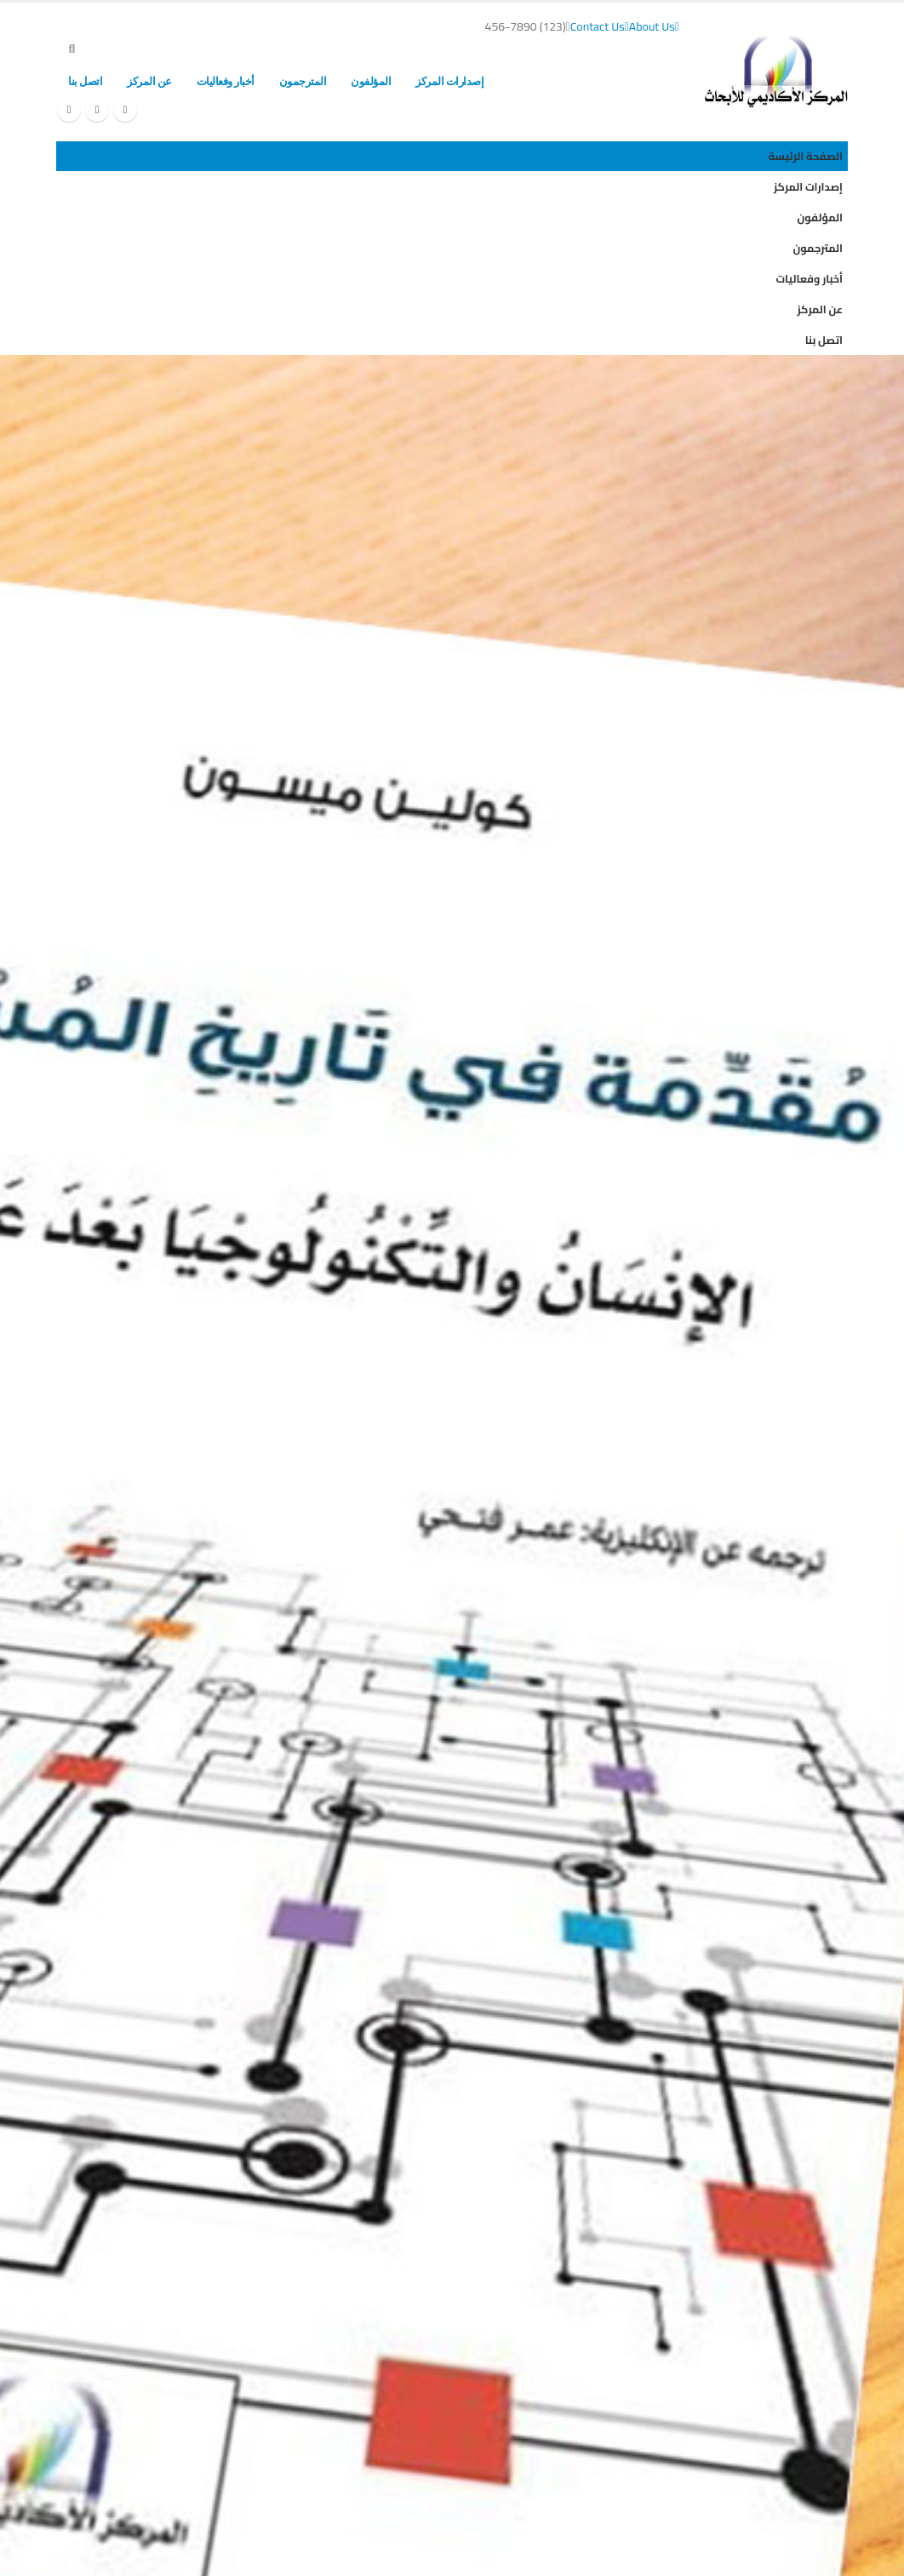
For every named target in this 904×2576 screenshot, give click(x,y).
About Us (654, 26)
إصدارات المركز (449, 81)
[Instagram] (69, 110)
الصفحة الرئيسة (541, 81)
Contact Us (599, 26)
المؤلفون (371, 81)
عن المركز (149, 81)
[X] (97, 110)
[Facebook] (125, 110)
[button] (72, 48)
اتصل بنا (85, 81)
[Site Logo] (776, 71)
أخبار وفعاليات (226, 81)
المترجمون (303, 81)
